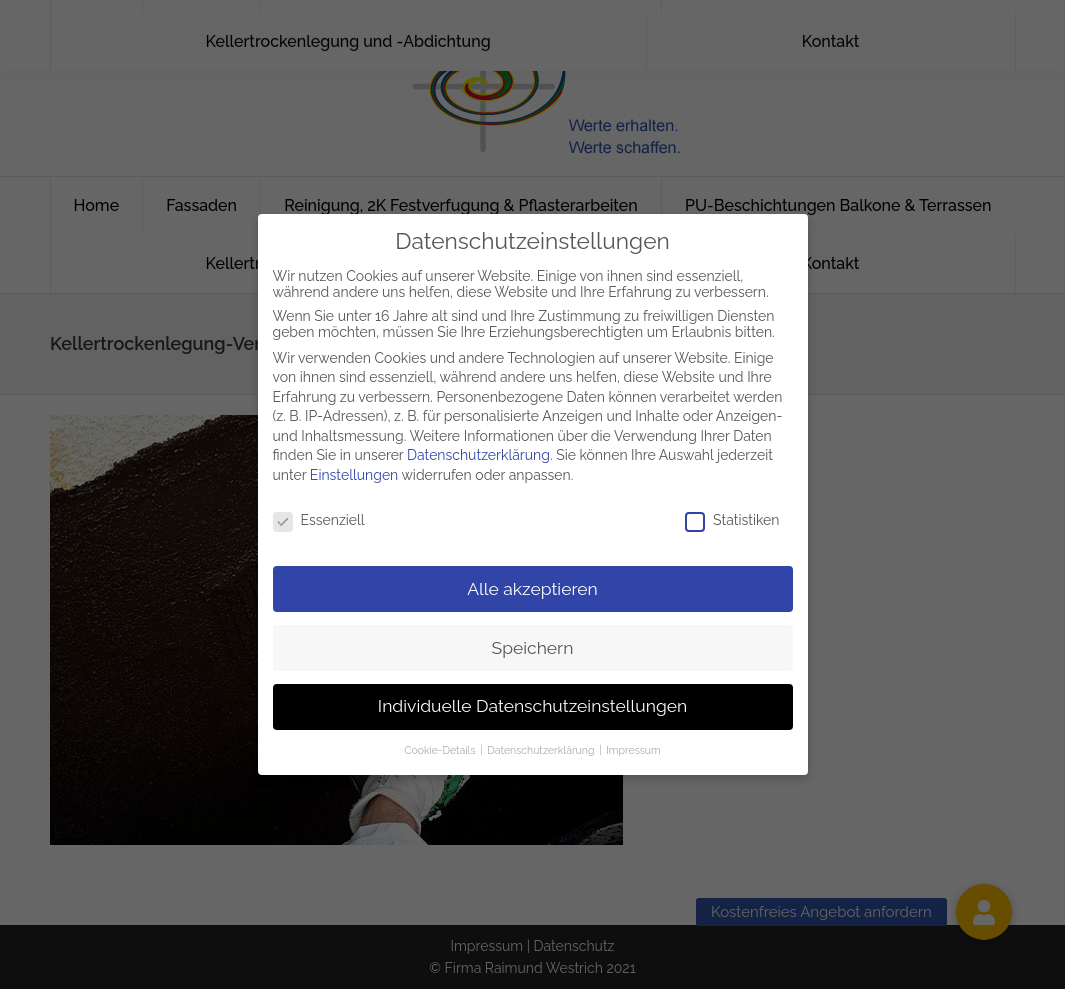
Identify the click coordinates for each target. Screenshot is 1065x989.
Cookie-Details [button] (441, 741)
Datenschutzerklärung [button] (542, 741)
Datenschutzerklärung (478, 446)
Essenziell (319, 511)
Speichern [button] (533, 638)
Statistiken (732, 511)
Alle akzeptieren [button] (532, 579)
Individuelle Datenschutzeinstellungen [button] (532, 697)
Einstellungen (354, 466)
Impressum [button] (633, 741)
